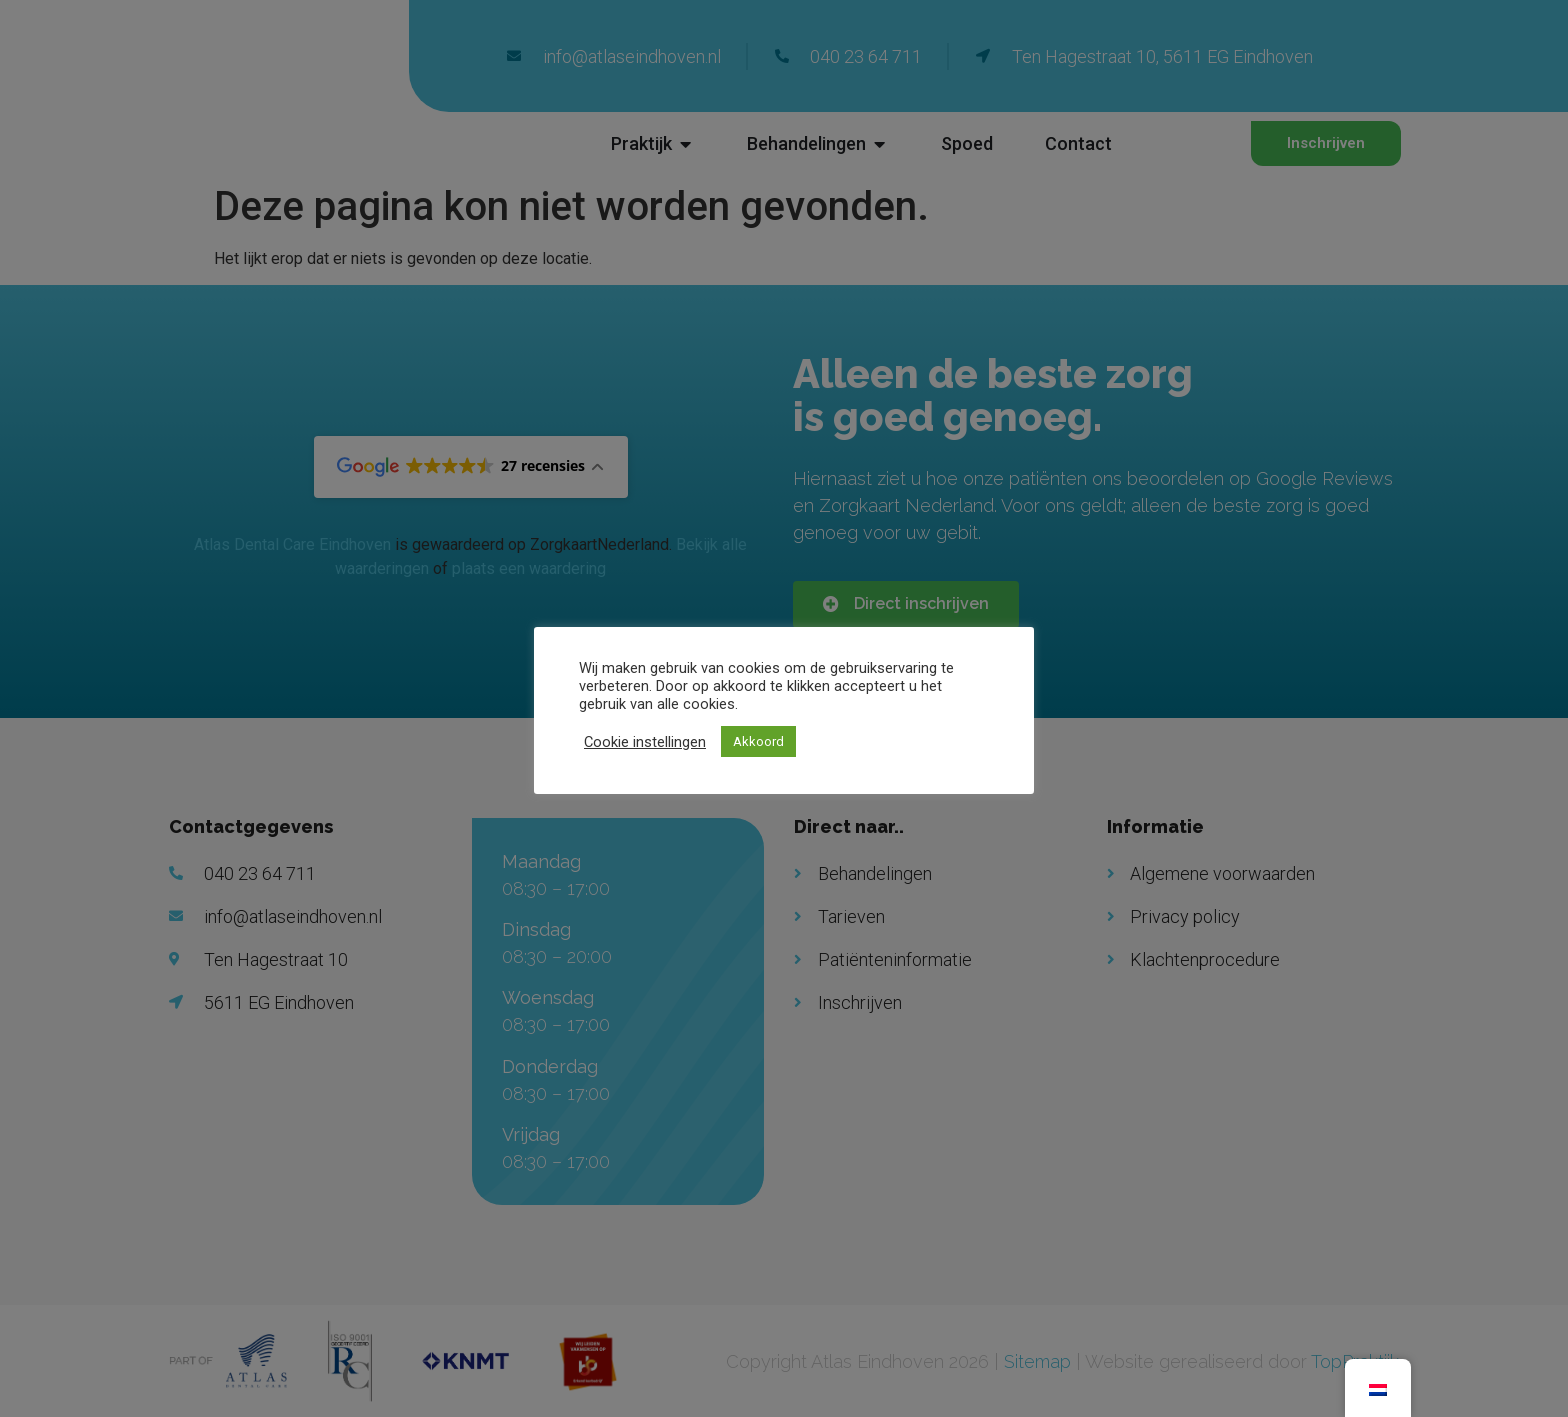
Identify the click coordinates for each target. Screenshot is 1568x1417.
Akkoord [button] (758, 741)
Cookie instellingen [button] (645, 742)
